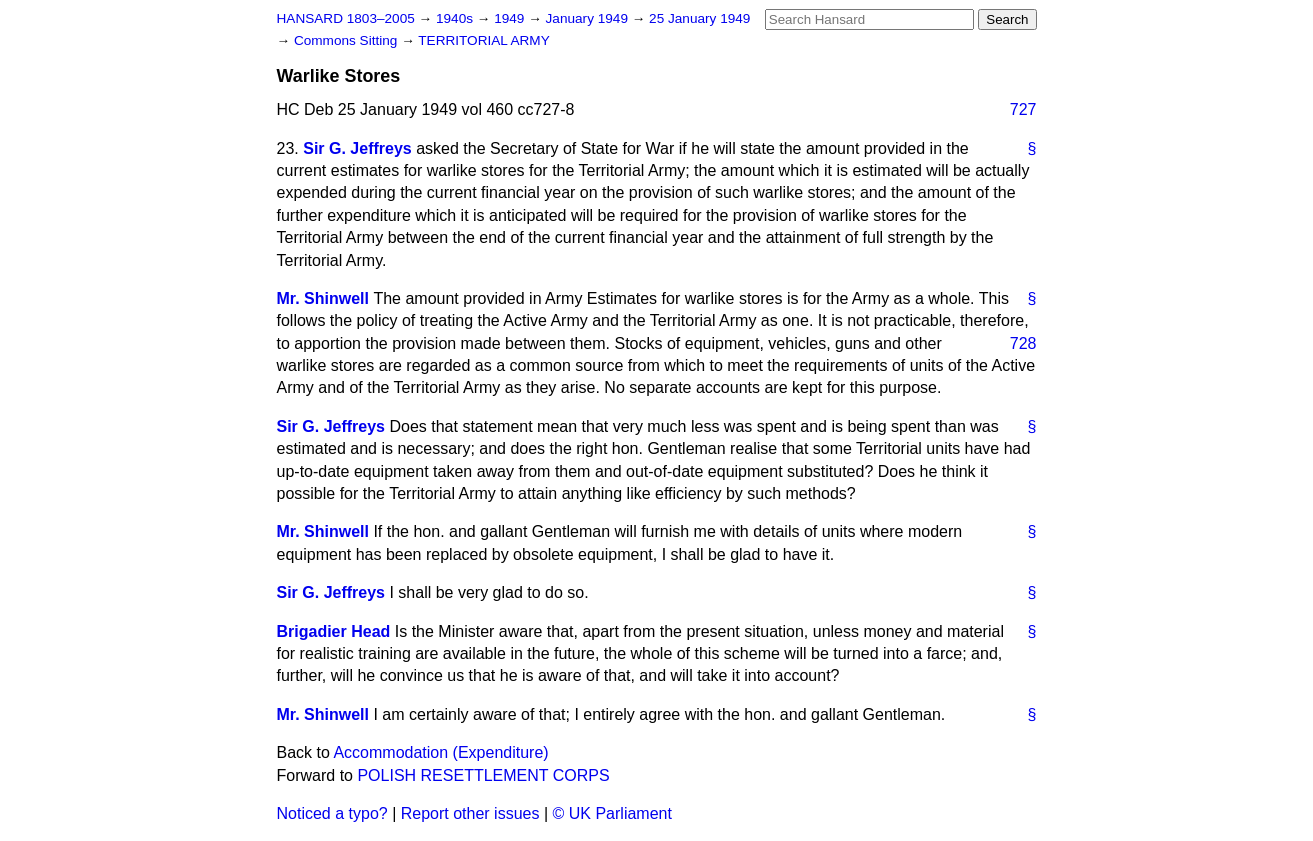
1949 (511, 18)
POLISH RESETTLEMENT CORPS (483, 775)
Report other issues (470, 813)
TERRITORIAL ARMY (483, 40)
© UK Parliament (612, 813)
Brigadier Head (334, 631)
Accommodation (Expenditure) (440, 752)
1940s (456, 18)
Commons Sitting (347, 40)
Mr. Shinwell (323, 298)
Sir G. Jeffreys (357, 148)
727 (1023, 109)
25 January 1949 (699, 18)
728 (1023, 343)
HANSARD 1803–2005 (346, 18)
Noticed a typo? (332, 813)
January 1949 (589, 18)
